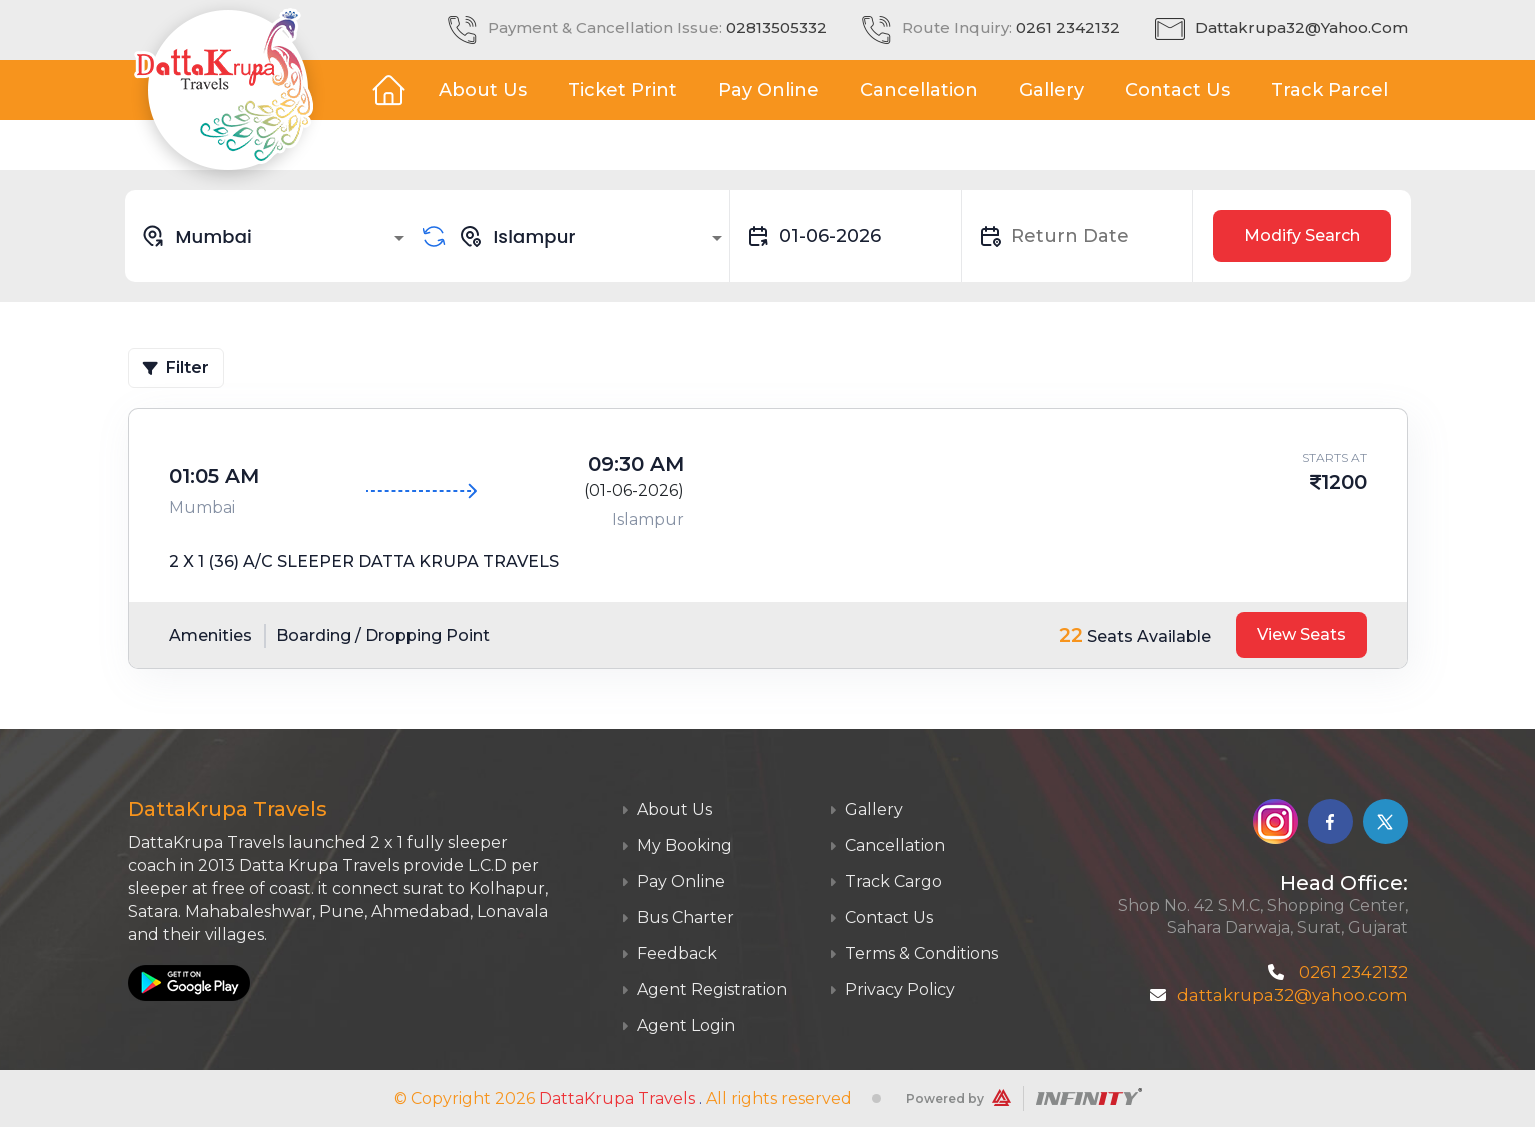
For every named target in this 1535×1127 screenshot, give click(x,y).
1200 (1344, 482)
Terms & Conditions (913, 953)
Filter (176, 367)
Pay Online (768, 90)
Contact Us (1177, 90)
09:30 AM (636, 464)
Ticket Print (622, 90)
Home (388, 90)
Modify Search (1302, 235)
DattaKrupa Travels (617, 1098)
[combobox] (276, 236)
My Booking (676, 845)
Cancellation (919, 90)
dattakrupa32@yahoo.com (1301, 27)
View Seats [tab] (1301, 634)
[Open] (399, 238)
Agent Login (678, 1025)
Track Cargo (885, 881)
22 (1071, 635)
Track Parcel (1329, 90)
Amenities (210, 635)
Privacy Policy (892, 989)
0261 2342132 (1068, 27)
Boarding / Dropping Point (383, 635)
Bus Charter (677, 917)
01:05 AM (214, 476)
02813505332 (776, 27)
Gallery (1051, 90)
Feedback (669, 953)
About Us (483, 90)
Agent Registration (704, 989)
